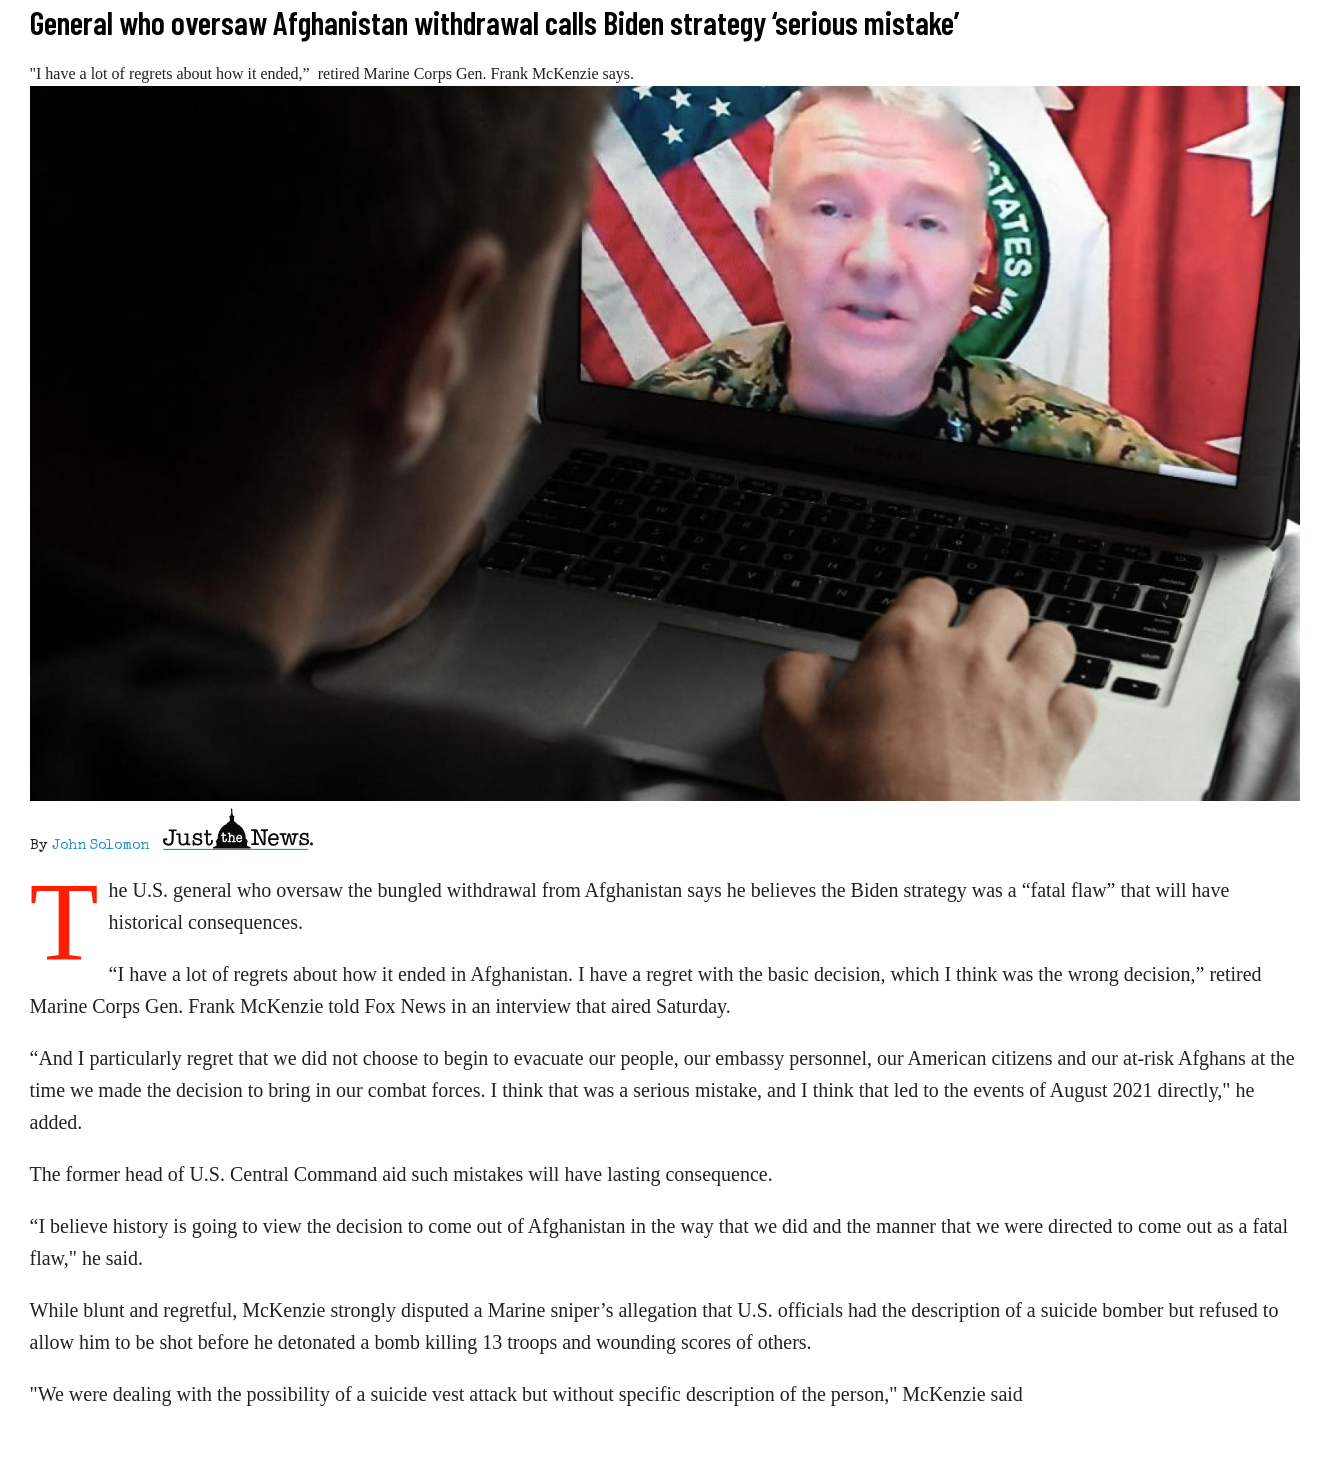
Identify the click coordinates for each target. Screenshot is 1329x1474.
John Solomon (100, 846)
